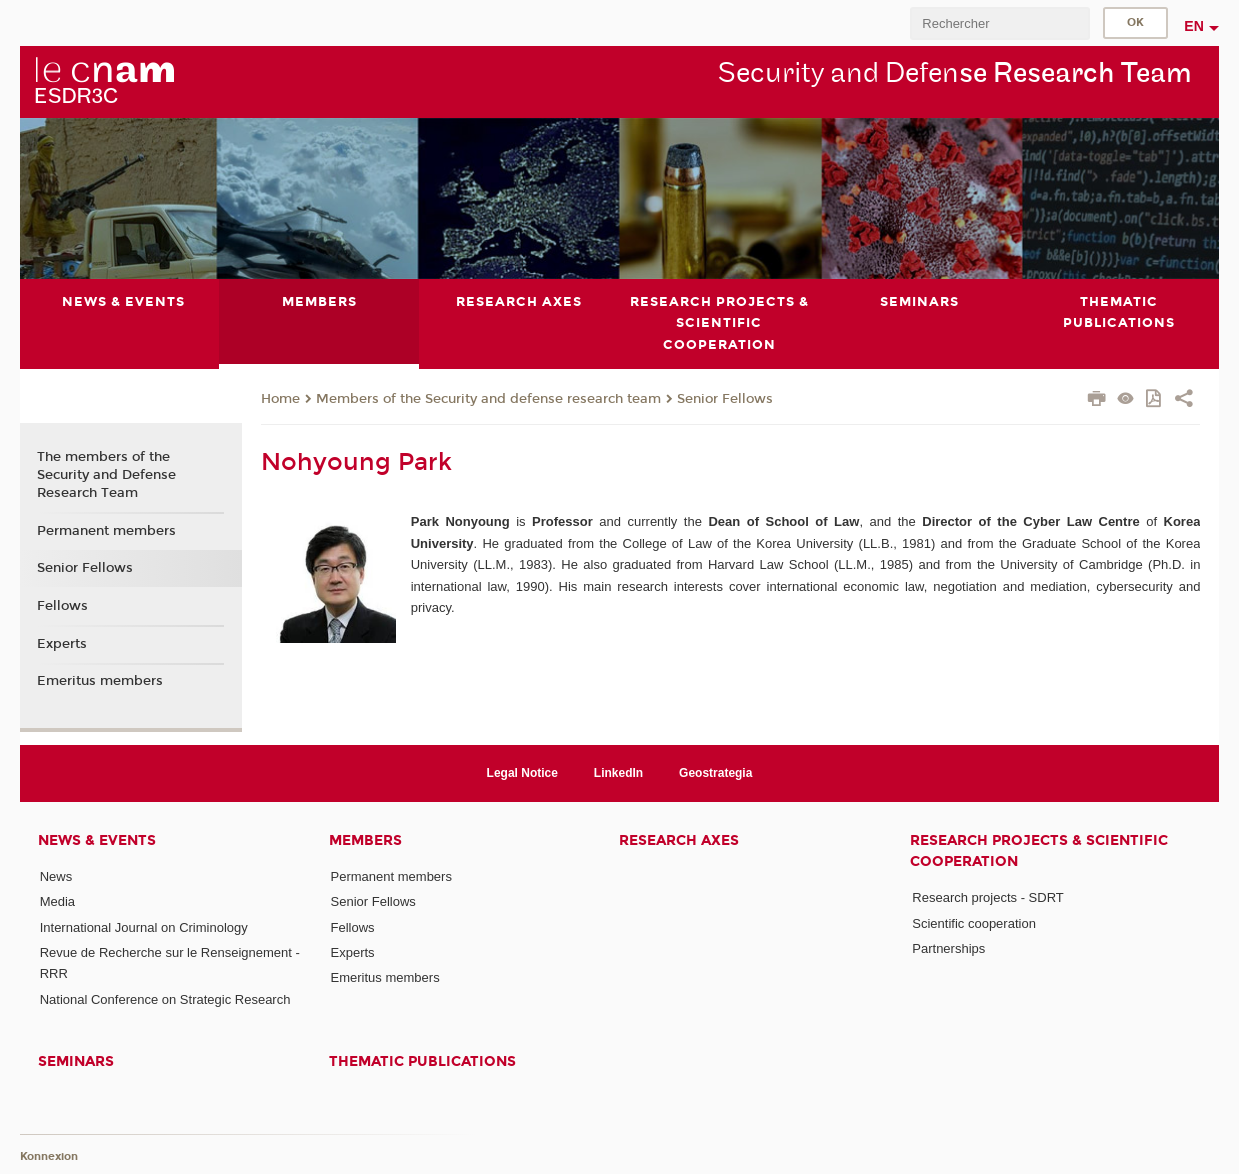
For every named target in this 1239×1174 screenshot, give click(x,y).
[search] (1000, 23)
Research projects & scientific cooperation (1039, 851)
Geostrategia (715, 773)
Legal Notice (522, 773)
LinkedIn (618, 773)
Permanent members (106, 531)
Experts (62, 644)
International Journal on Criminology (144, 927)
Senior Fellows (725, 399)
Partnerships (948, 948)
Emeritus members (100, 681)
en (1194, 26)
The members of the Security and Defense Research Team (106, 475)
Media (57, 901)
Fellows (62, 606)
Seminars (76, 1061)
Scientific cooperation (974, 923)
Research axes (679, 840)
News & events (97, 840)
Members (365, 840)
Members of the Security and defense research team (488, 399)
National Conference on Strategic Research (165, 999)
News (56, 876)
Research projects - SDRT (987, 897)
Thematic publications (422, 1061)
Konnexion (49, 1156)
